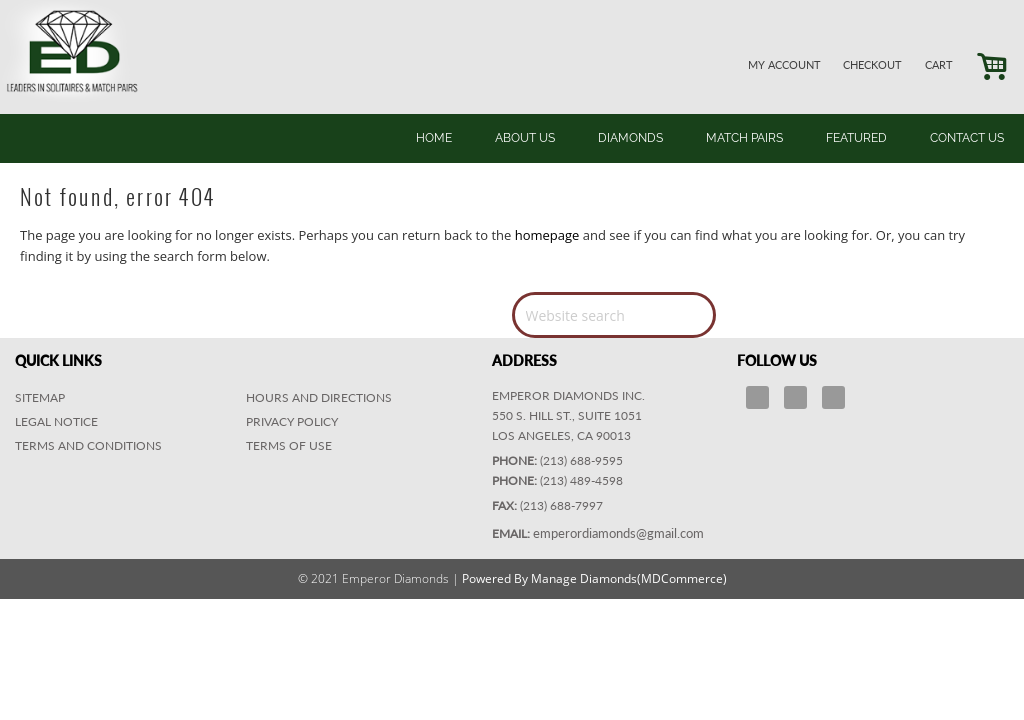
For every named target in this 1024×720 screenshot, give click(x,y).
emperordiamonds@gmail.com (618, 533)
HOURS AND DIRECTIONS (319, 397)
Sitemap (40, 397)
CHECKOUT (872, 64)
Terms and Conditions (88, 445)
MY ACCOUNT (784, 64)
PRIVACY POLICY (292, 421)
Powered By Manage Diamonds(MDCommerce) (594, 578)
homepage (547, 235)
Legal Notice (56, 421)
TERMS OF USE (289, 445)
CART (939, 64)
